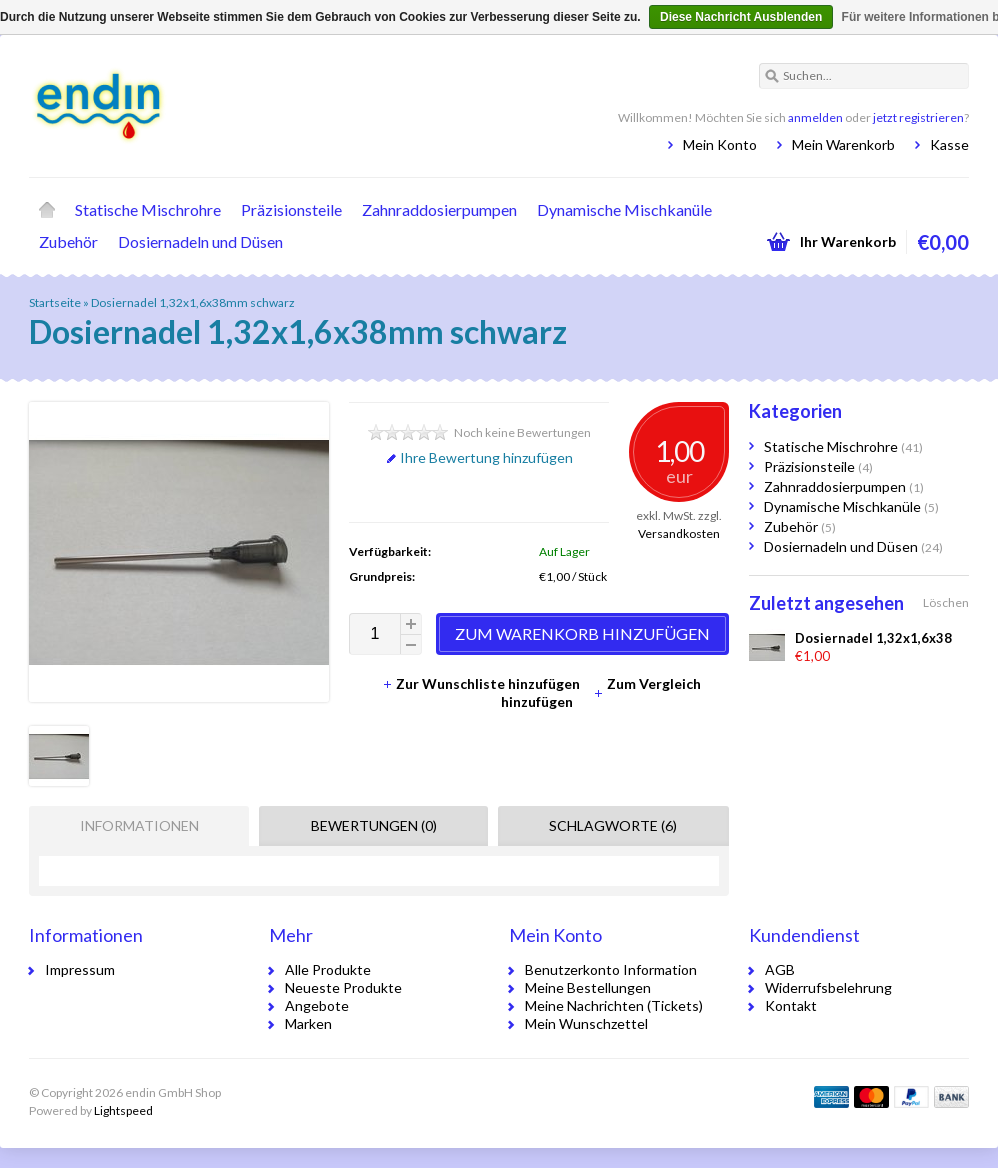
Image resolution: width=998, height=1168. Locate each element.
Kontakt (791, 1005)
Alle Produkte (328, 969)
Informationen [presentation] (139, 825)
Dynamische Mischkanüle (624, 209)
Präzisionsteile (291, 209)
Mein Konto (720, 144)
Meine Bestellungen (588, 987)
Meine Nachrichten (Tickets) (614, 1005)
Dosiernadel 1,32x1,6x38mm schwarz (193, 302)
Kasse (949, 144)
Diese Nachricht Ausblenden (741, 17)
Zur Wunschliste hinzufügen (482, 683)
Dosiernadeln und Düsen (200, 241)
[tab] (134, 826)
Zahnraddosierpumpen (439, 209)
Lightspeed (123, 1110)
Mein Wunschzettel (586, 1023)
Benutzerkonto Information (611, 969)
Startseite (47, 210)
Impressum (80, 969)
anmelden (815, 117)
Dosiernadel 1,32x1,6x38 (873, 638)
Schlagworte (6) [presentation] (613, 825)
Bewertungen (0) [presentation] (374, 825)
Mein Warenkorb (843, 144)
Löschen (946, 602)
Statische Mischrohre (148, 209)
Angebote (317, 1005)
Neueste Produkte (343, 987)
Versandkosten (679, 533)
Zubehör (68, 241)
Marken (308, 1023)
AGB (780, 969)
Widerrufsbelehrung (828, 987)
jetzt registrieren (918, 117)
